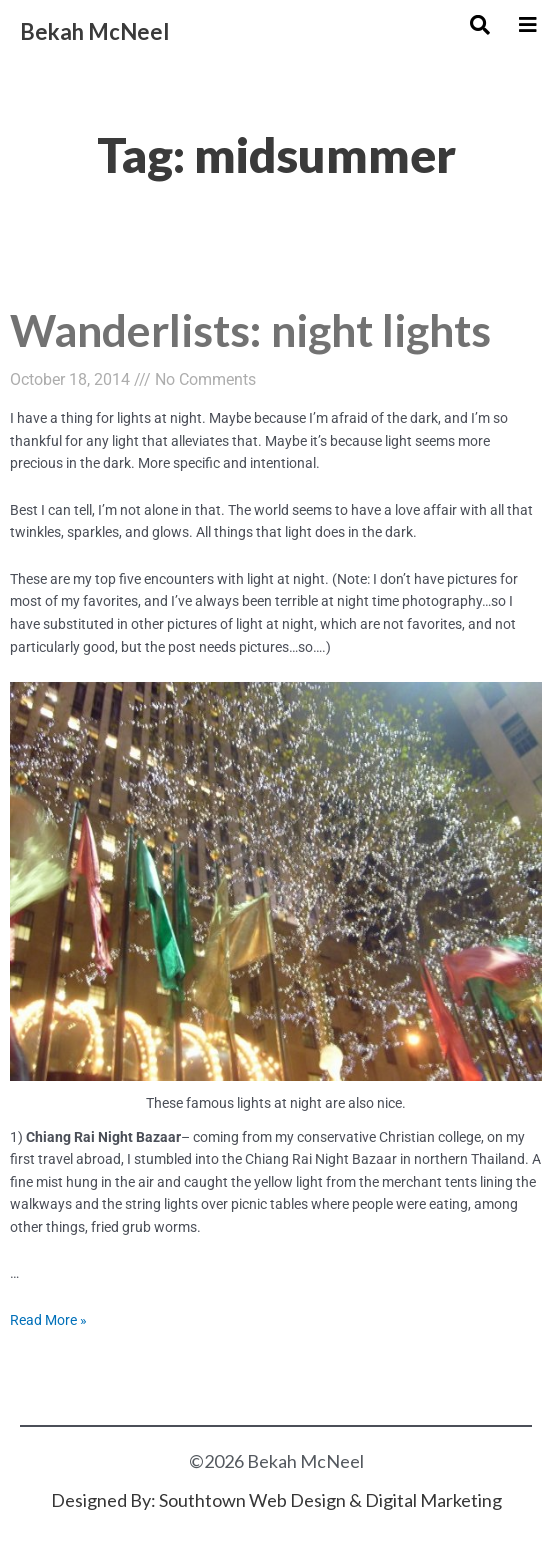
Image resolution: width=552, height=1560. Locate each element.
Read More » (48, 1320)
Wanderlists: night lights (250, 329)
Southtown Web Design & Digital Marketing (330, 1500)
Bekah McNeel (94, 31)
